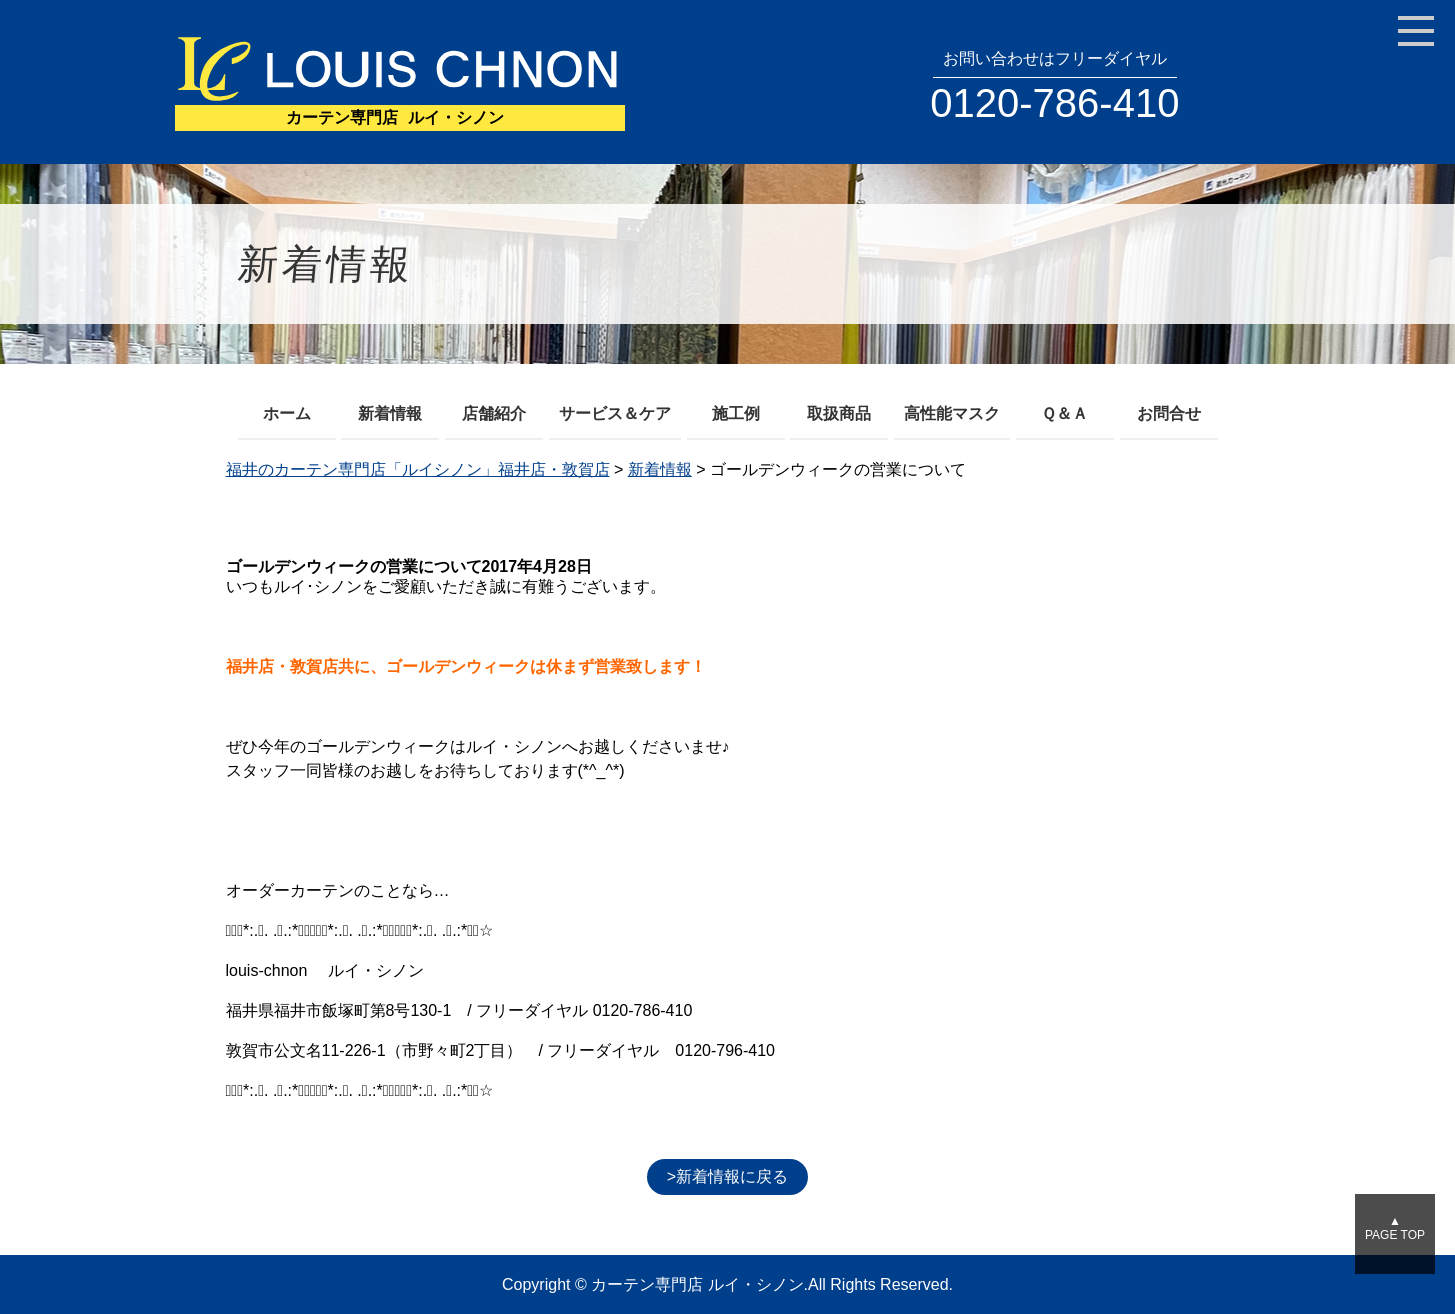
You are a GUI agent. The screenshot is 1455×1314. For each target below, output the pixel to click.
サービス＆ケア (615, 413)
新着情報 (390, 413)
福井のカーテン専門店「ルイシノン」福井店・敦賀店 (418, 469)
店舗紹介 (494, 413)
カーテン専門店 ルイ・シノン (697, 1284)
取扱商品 (839, 413)
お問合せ (1169, 413)
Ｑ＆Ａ (1064, 413)
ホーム (287, 413)
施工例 (736, 413)
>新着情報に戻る (727, 1176)
